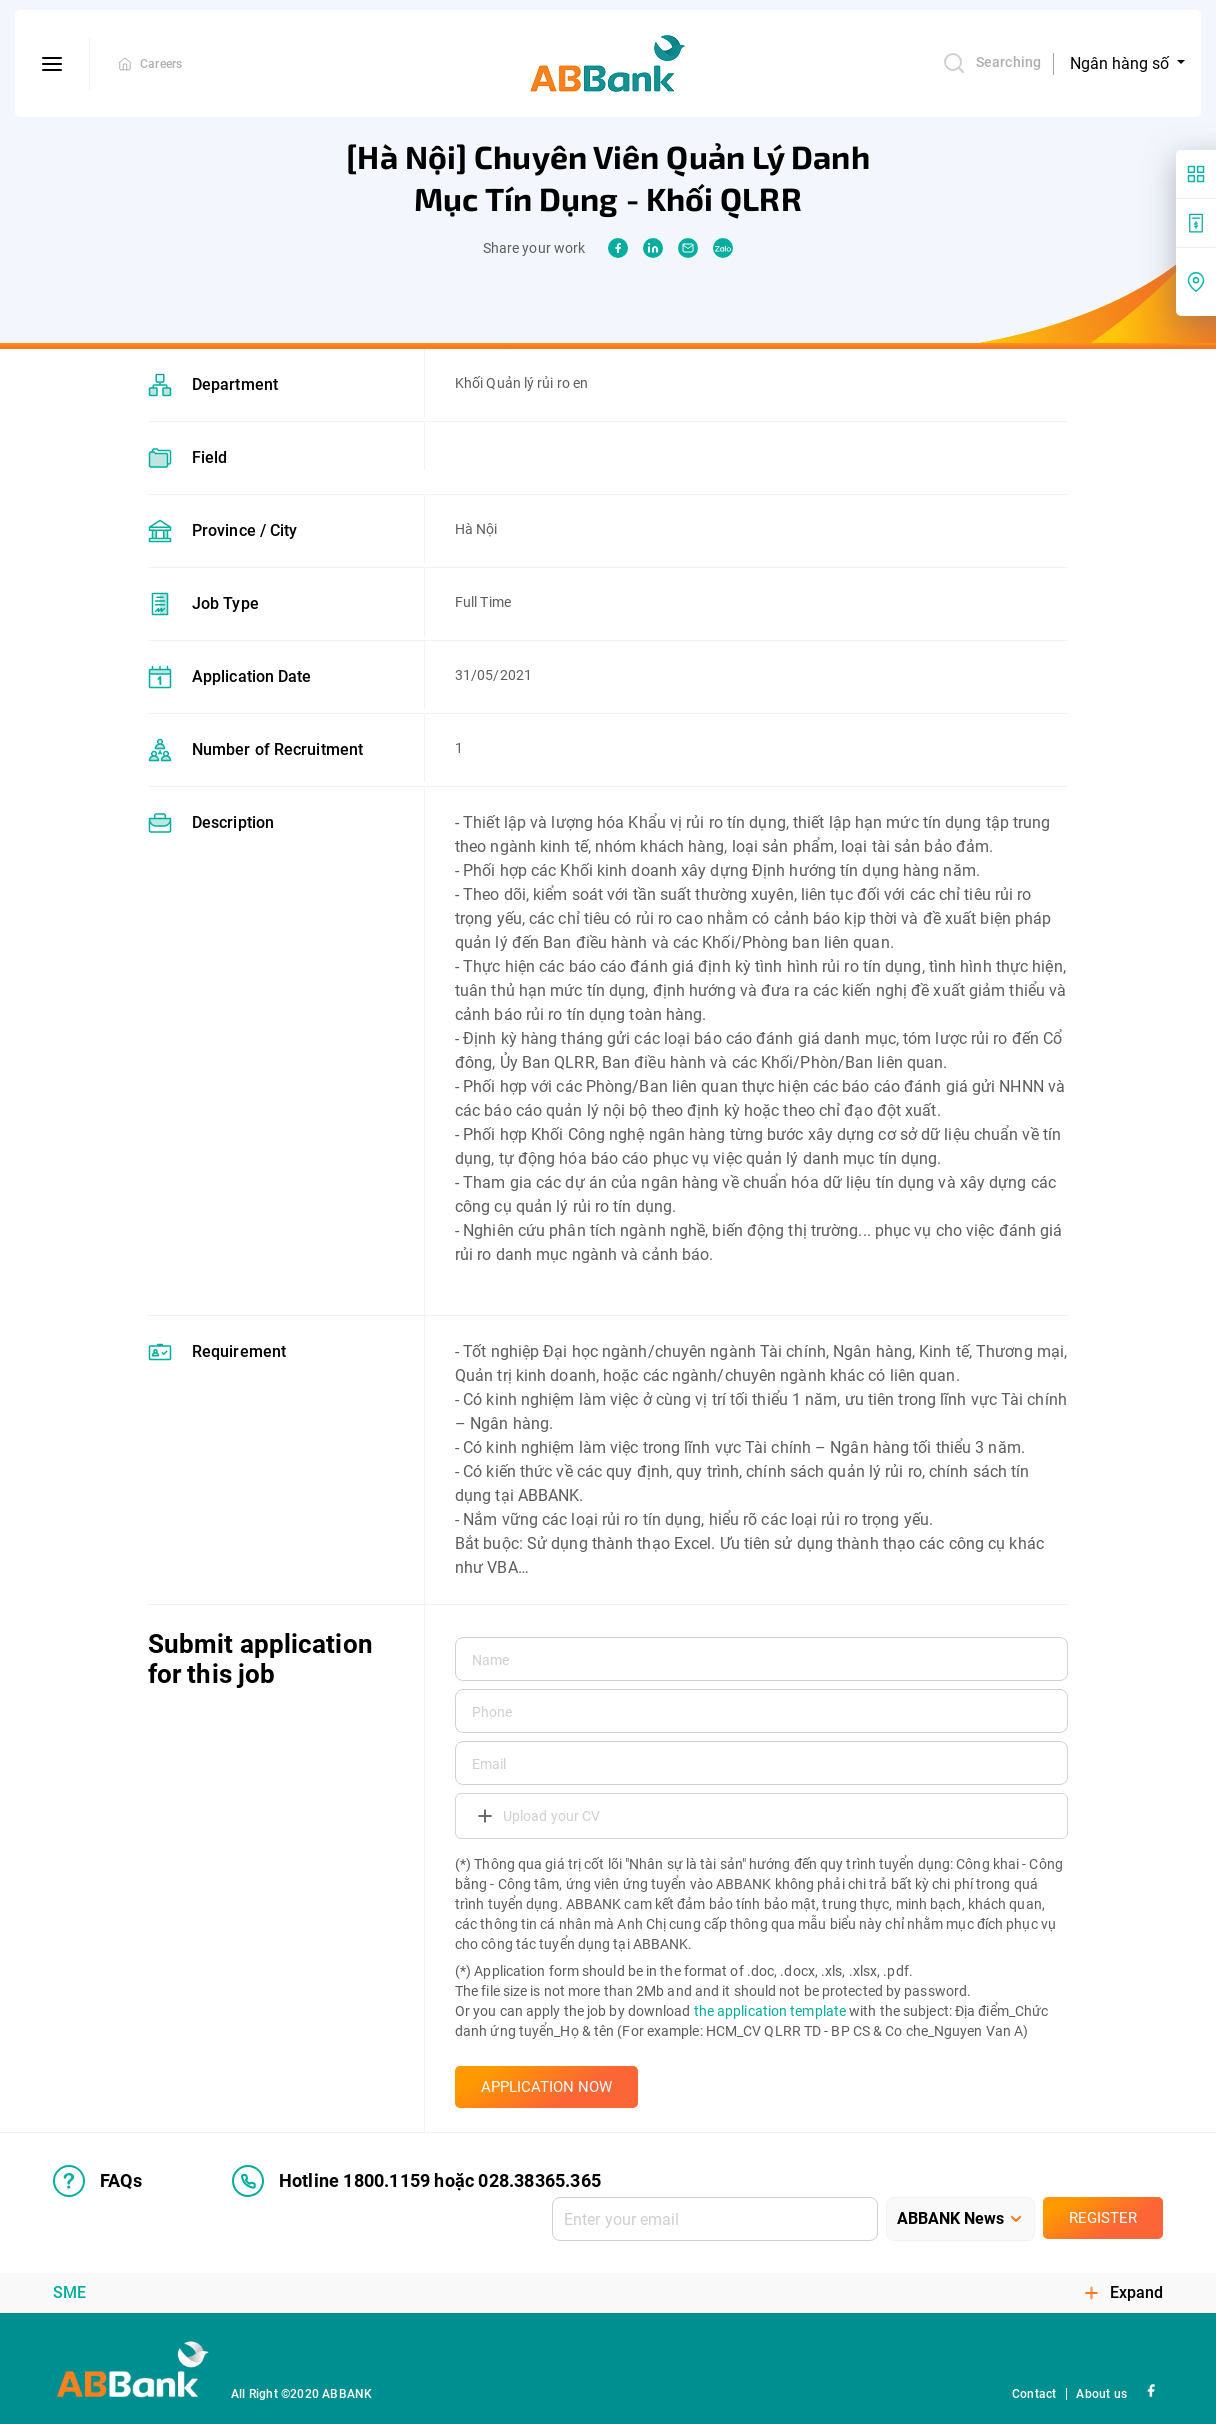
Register (1103, 2218)
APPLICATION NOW (546, 2087)
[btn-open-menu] (52, 64)
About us (1101, 2394)
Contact (1034, 2394)
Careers (161, 64)
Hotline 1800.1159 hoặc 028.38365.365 (416, 2181)
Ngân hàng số (1121, 63)
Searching (991, 63)
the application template (770, 2011)
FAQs (97, 2181)
